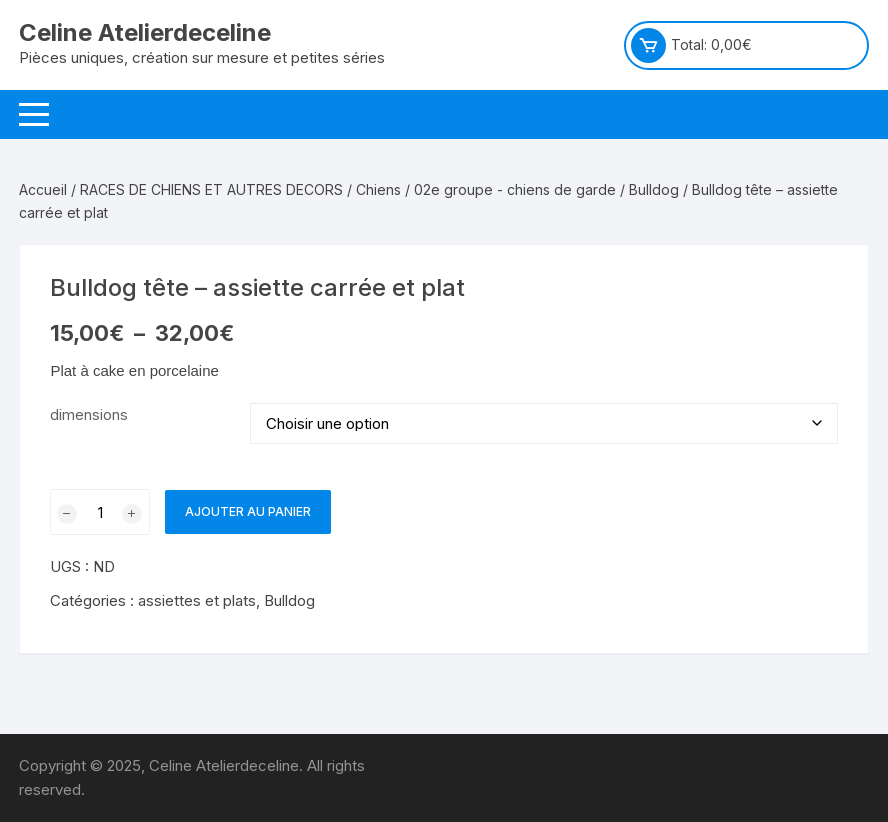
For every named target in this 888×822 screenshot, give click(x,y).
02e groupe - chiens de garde (515, 189)
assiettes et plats (197, 600)
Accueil (43, 189)
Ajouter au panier (248, 511)
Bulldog (654, 189)
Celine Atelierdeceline (145, 32)
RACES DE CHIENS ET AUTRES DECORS (211, 189)
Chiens (378, 189)
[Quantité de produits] (100, 512)
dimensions (89, 414)
